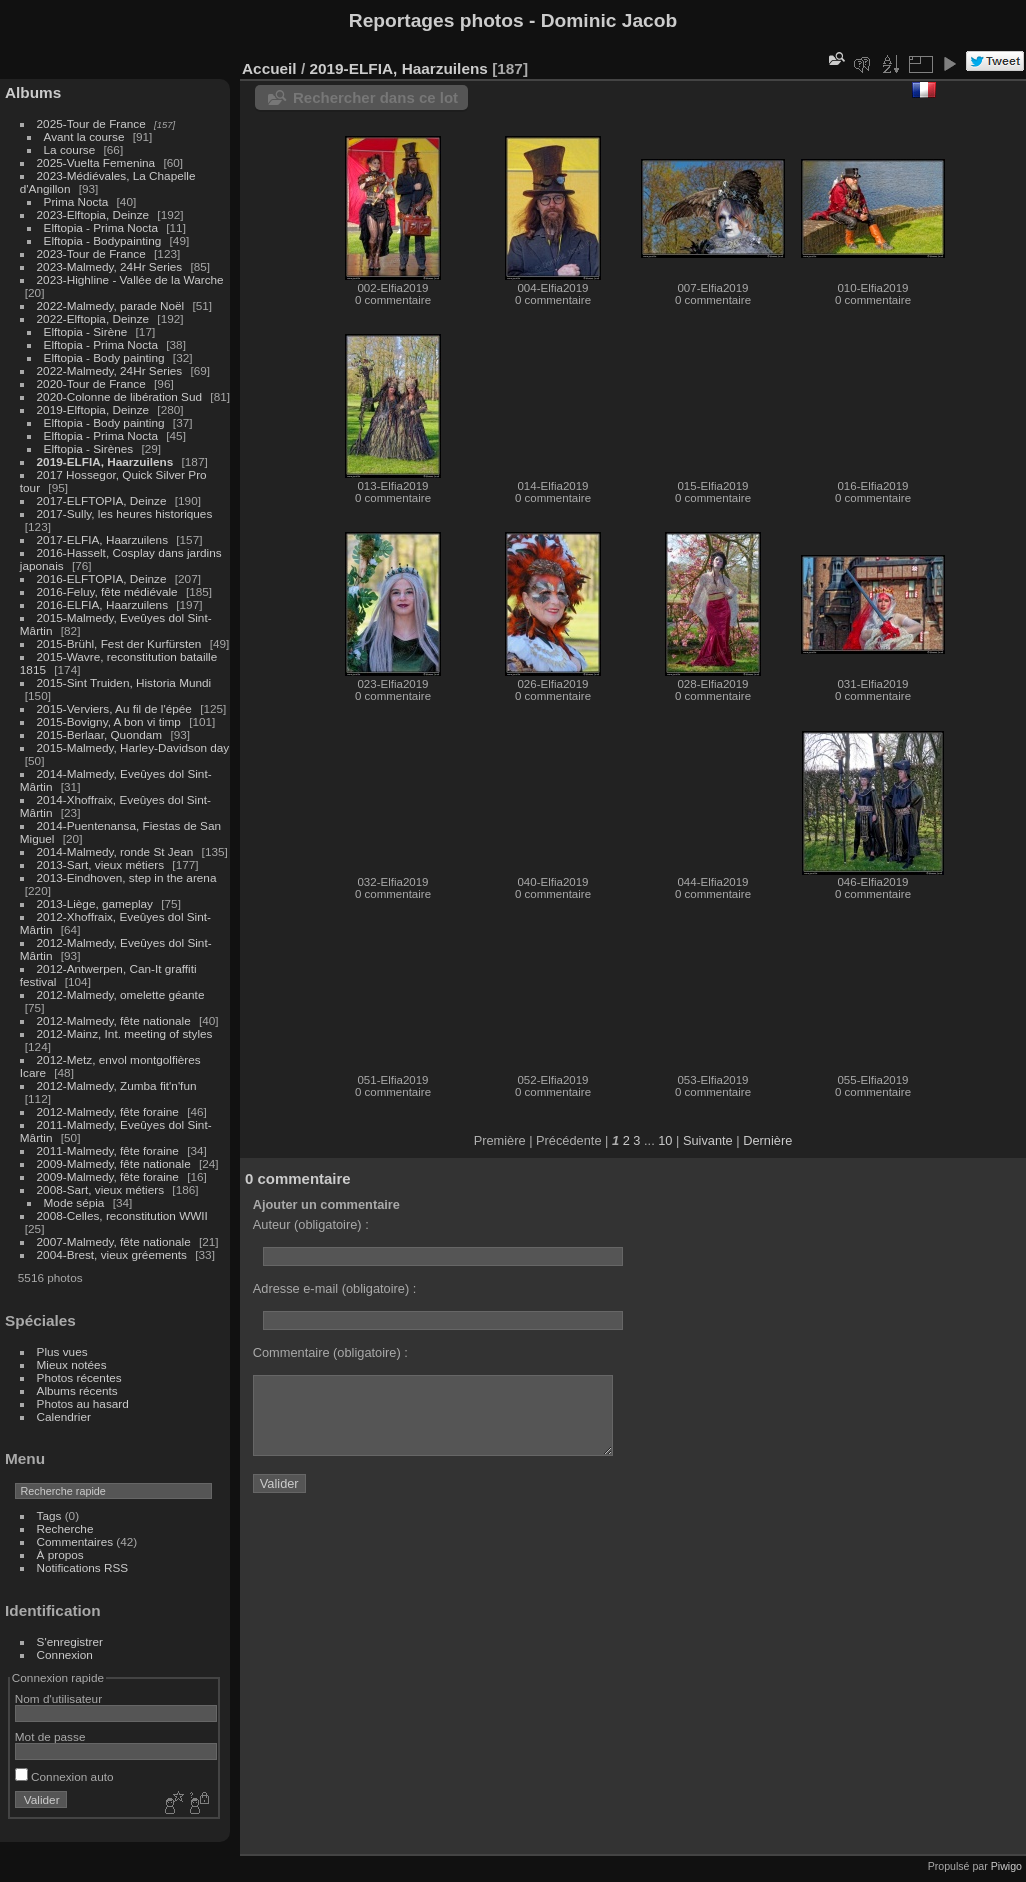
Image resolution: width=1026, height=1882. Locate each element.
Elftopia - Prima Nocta (101, 227)
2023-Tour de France (91, 253)
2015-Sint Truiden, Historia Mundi (124, 682)
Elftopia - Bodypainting (103, 240)
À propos (60, 1554)
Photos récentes (79, 1377)
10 (665, 1140)
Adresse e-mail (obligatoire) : (335, 1288)
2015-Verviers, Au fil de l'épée (114, 708)
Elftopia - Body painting (104, 357)
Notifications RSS (83, 1567)
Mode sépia (74, 1202)
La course (70, 149)
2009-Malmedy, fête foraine (108, 1176)
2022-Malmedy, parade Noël (111, 305)
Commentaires (75, 1541)
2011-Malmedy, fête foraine (108, 1150)
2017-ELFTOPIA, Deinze (102, 500)
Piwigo (1006, 1866)
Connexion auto (64, 1776)
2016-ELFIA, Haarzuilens (102, 604)
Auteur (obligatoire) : (311, 1224)
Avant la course (84, 136)
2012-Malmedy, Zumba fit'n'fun (117, 1085)
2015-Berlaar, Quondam (100, 734)
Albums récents (77, 1390)
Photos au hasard (83, 1403)
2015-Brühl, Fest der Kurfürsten (119, 643)
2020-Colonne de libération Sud (120, 396)
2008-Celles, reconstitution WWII (122, 1215)
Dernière (767, 1140)
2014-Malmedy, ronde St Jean (115, 851)
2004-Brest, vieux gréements (112, 1254)
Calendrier (64, 1416)
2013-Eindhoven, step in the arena (127, 877)
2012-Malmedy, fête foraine (108, 1111)
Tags (49, 1515)
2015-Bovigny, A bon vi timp (109, 721)
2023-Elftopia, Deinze (93, 214)
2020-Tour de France (91, 383)
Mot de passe (50, 1736)
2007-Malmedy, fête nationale (114, 1241)
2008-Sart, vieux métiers (101, 1189)
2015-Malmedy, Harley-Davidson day (133, 747)
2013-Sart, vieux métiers (102, 864)
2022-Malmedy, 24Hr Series (110, 370)
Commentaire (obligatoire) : (330, 1352)
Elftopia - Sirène (86, 331)
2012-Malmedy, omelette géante (121, 994)
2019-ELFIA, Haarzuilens (105, 461)
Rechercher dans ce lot (375, 97)
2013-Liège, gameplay (95, 903)
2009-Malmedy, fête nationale (114, 1163)
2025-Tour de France (91, 123)
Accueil (269, 68)
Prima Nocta (76, 201)
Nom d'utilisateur (58, 1698)
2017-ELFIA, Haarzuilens (104, 539)
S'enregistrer (70, 1641)
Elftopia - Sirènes (89, 448)
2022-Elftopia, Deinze (93, 318)
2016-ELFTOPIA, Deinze (102, 578)
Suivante (708, 1140)
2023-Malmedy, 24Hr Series (110, 266)
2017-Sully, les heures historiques (125, 513)
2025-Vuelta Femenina (96, 162)
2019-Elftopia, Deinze (93, 409)
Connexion (65, 1654)
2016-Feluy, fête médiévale (107, 591)
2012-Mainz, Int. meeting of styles (125, 1033)
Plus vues (62, 1351)
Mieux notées (72, 1364)
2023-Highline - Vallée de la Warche (130, 279)
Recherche (65, 1528)
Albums (33, 92)
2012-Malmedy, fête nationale (114, 1020)
